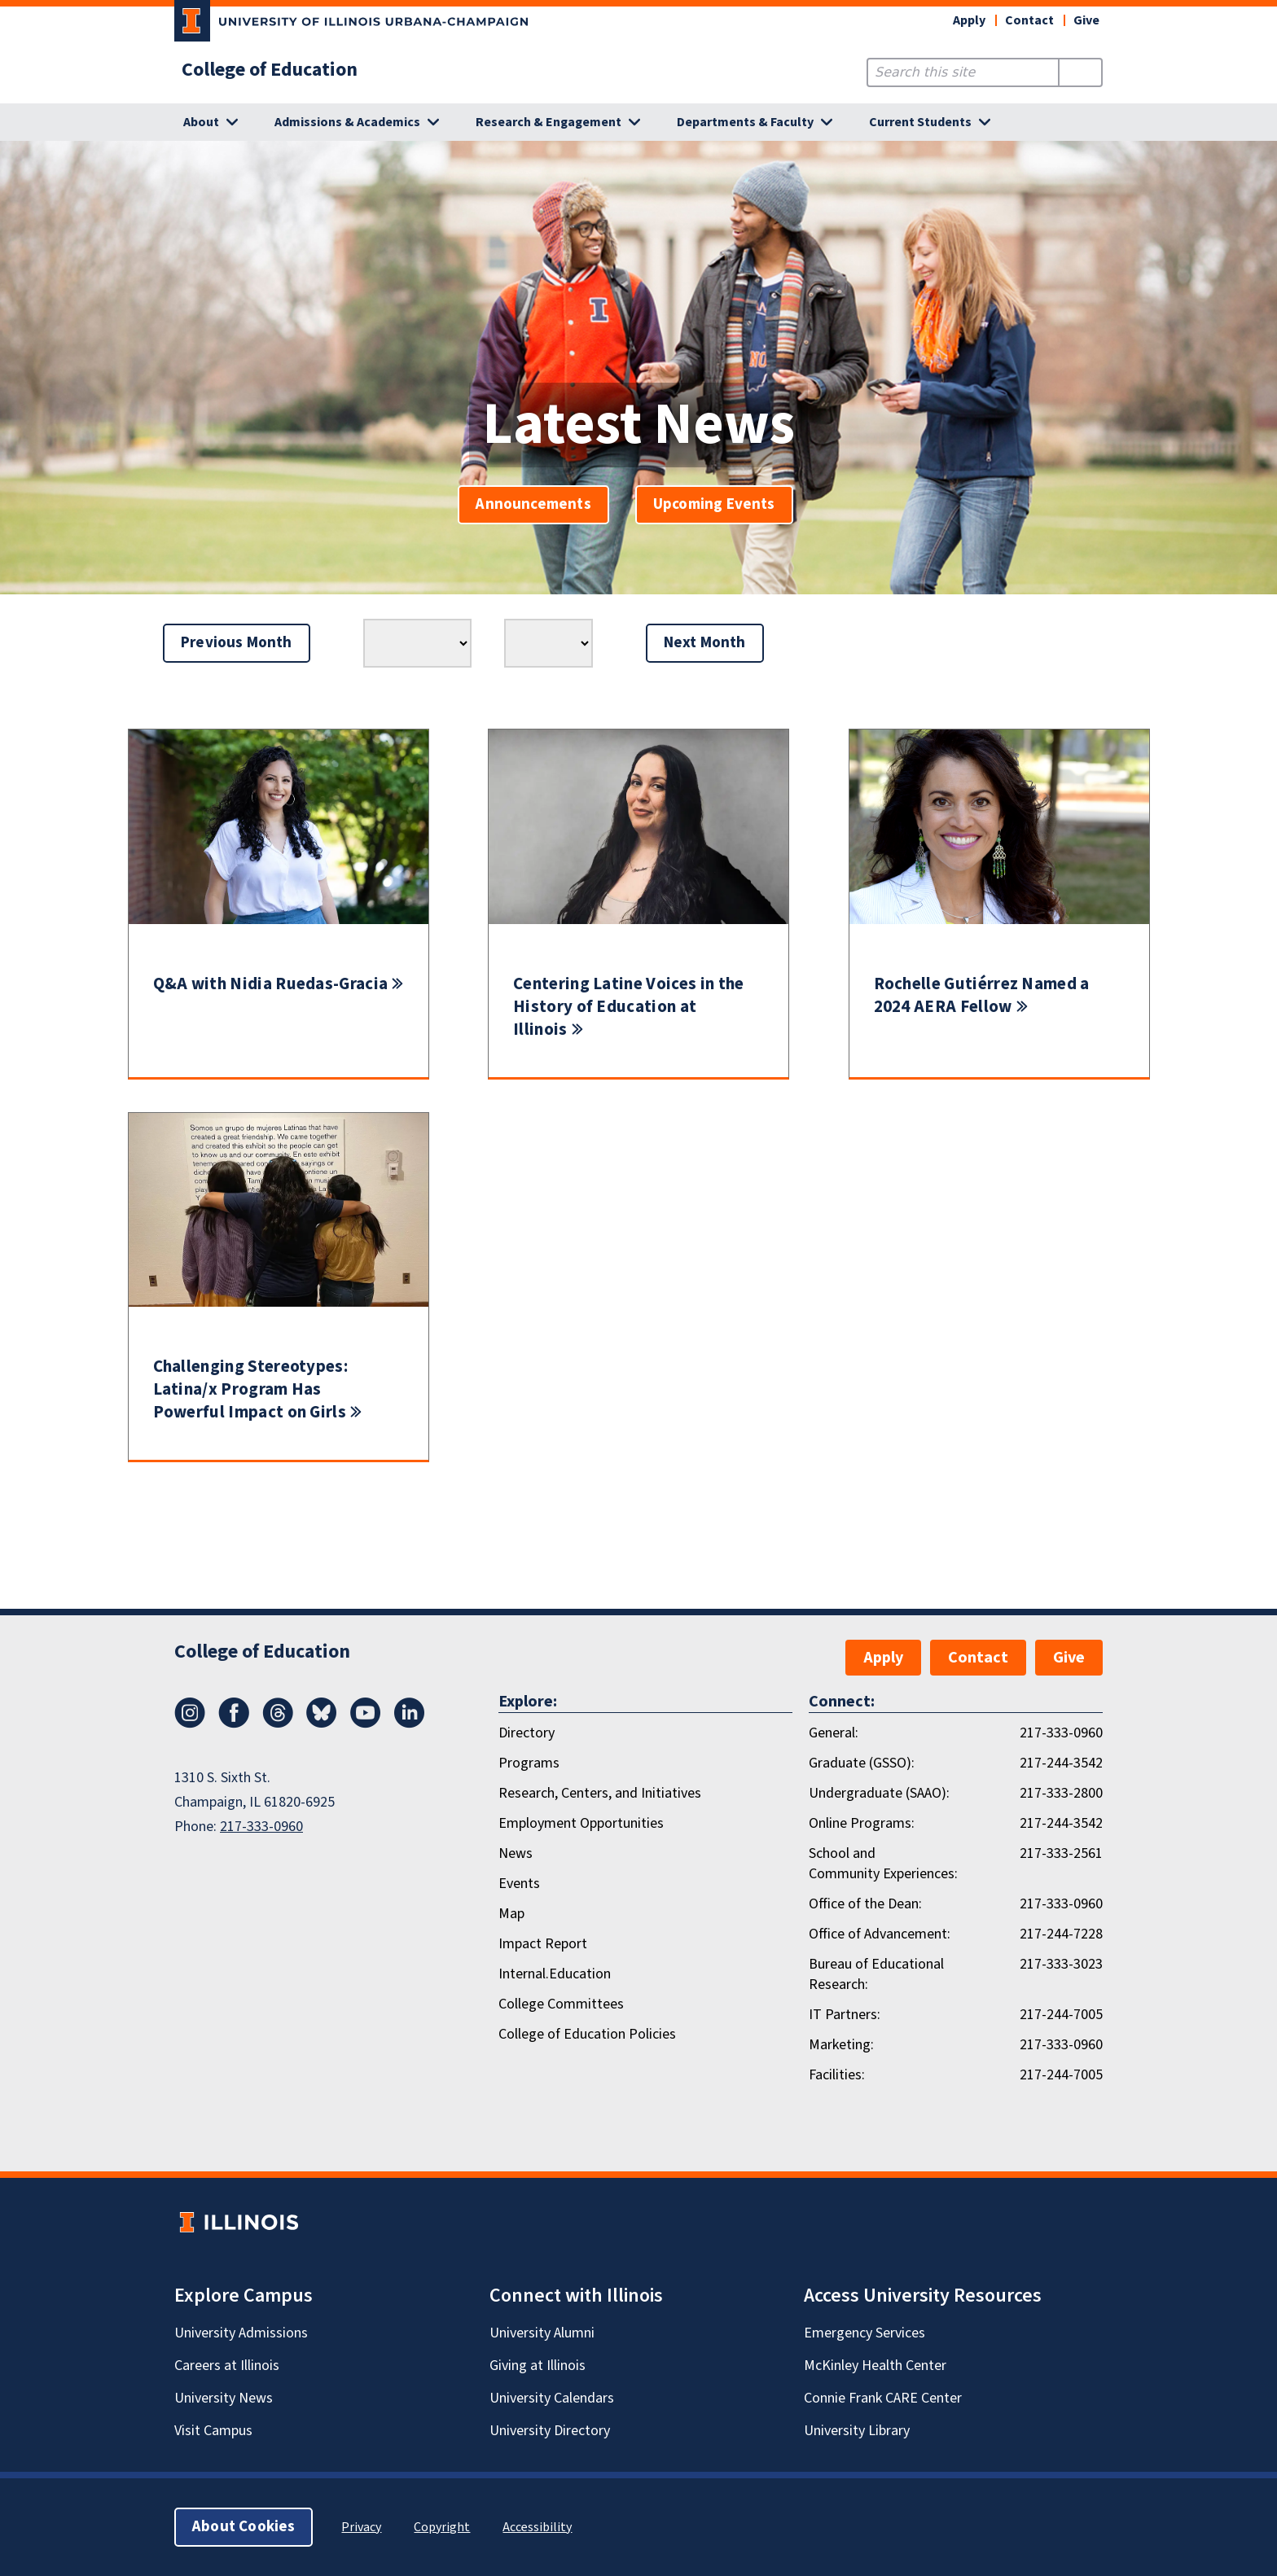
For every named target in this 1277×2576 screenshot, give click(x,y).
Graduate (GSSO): (862, 1763)
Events (519, 1883)
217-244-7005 (1061, 2014)
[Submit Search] (1080, 72)
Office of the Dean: (865, 1904)
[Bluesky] (321, 1724)
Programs (529, 1763)
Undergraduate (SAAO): (879, 1793)
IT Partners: (844, 2014)
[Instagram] (189, 1724)
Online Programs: (862, 1823)
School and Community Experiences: (883, 1863)
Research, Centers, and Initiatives (599, 1793)
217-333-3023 (1061, 1964)
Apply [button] (969, 20)
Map (511, 1914)
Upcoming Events (714, 504)
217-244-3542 (1061, 1763)
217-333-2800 (1061, 1793)
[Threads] (277, 1724)
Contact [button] (1029, 20)
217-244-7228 (1061, 1934)
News (515, 1853)
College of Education (270, 70)
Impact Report (542, 1944)
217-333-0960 (261, 1826)
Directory (526, 1733)
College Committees (561, 2004)
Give (1086, 20)
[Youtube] (365, 1724)
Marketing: (841, 2045)
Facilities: (837, 2075)
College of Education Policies (587, 2034)
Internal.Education (554, 1974)
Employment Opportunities (581, 1823)
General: (833, 1733)
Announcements (533, 504)
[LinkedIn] (409, 1724)
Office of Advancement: (879, 1934)
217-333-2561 (1061, 1853)
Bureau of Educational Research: (876, 1974)
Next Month (705, 643)
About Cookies (243, 2527)
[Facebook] (233, 1724)
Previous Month (236, 643)
